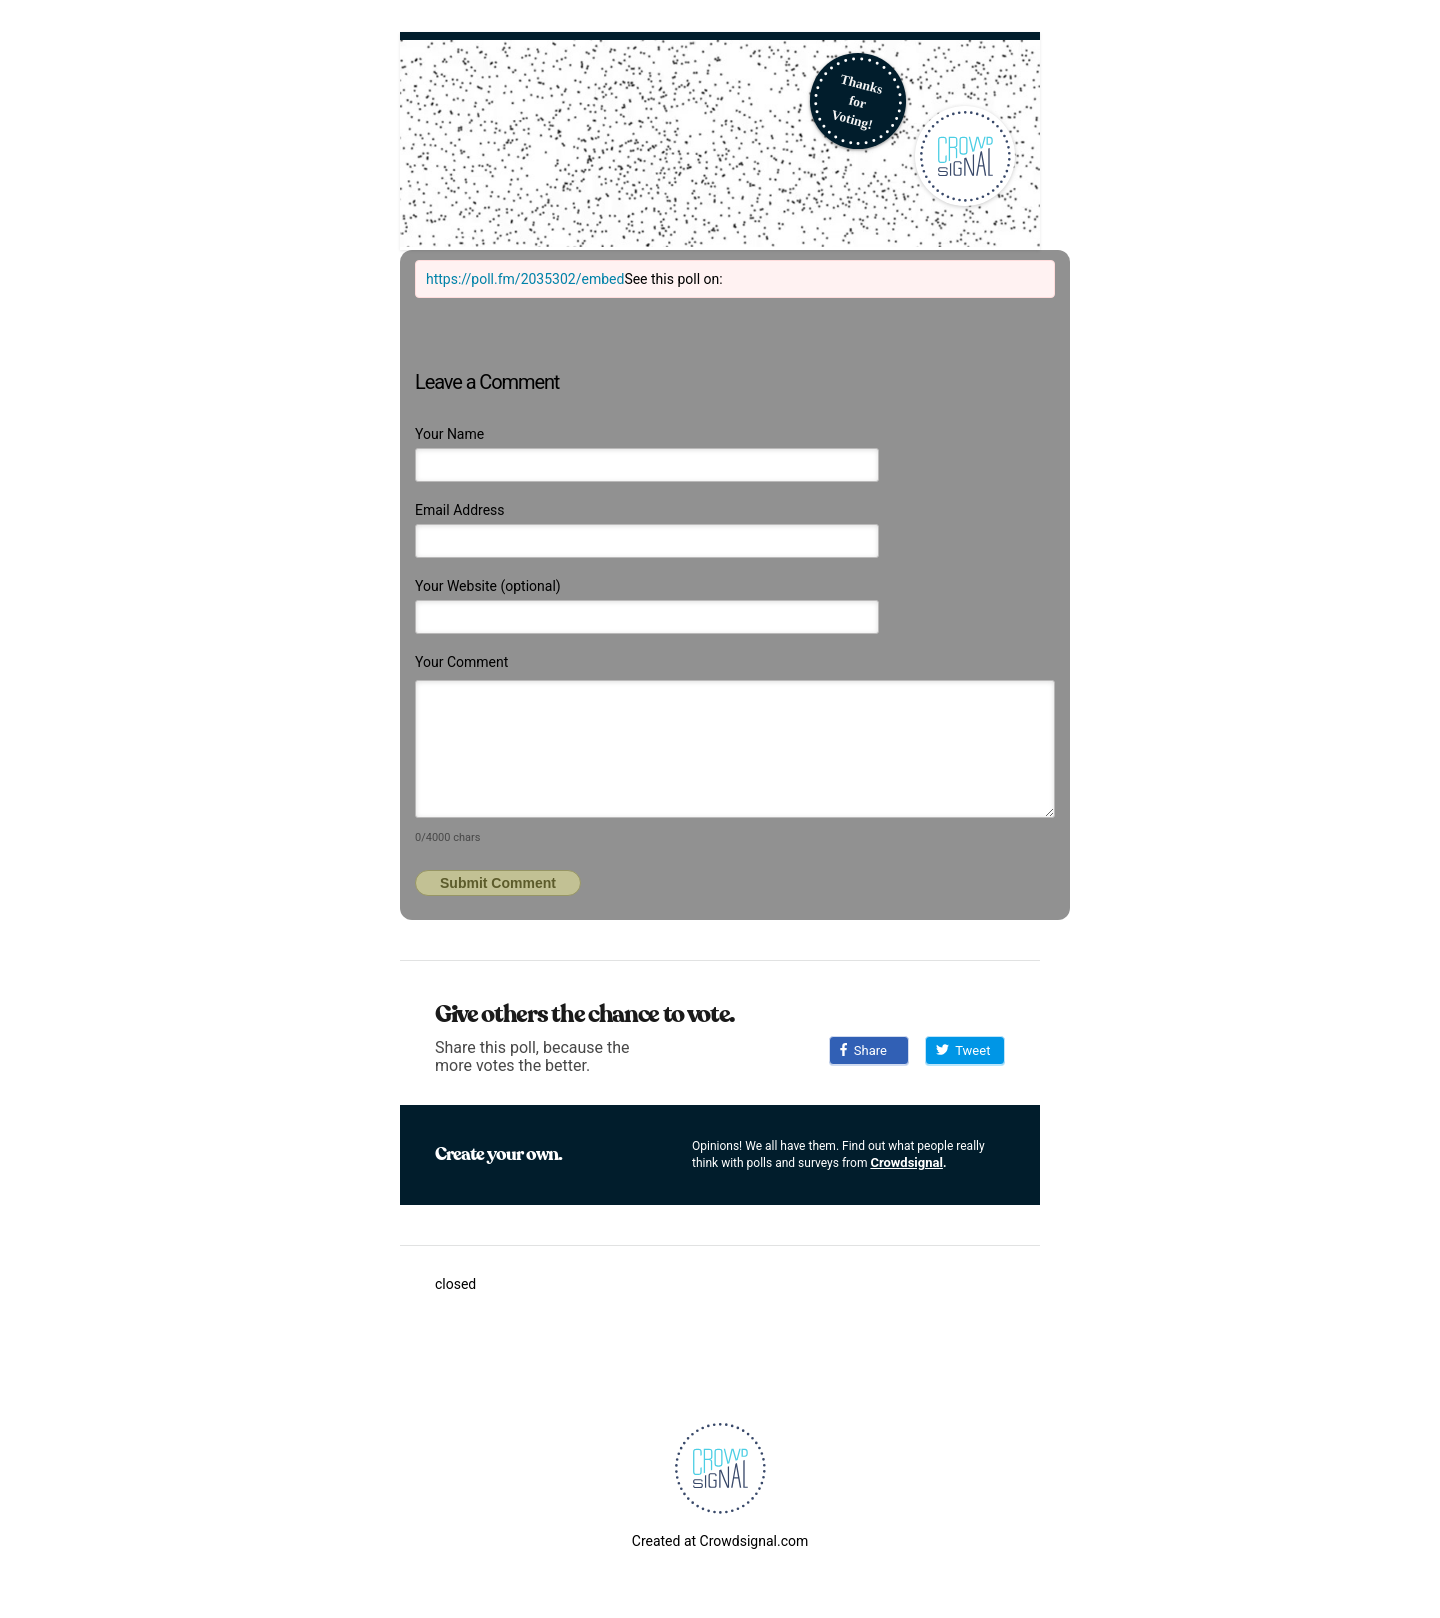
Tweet (963, 1050)
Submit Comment (498, 883)
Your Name (449, 434)
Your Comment (461, 662)
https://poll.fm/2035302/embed (525, 279)
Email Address (460, 510)
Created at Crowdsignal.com (720, 1541)
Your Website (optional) (488, 586)
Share (863, 1050)
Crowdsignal (906, 1162)
